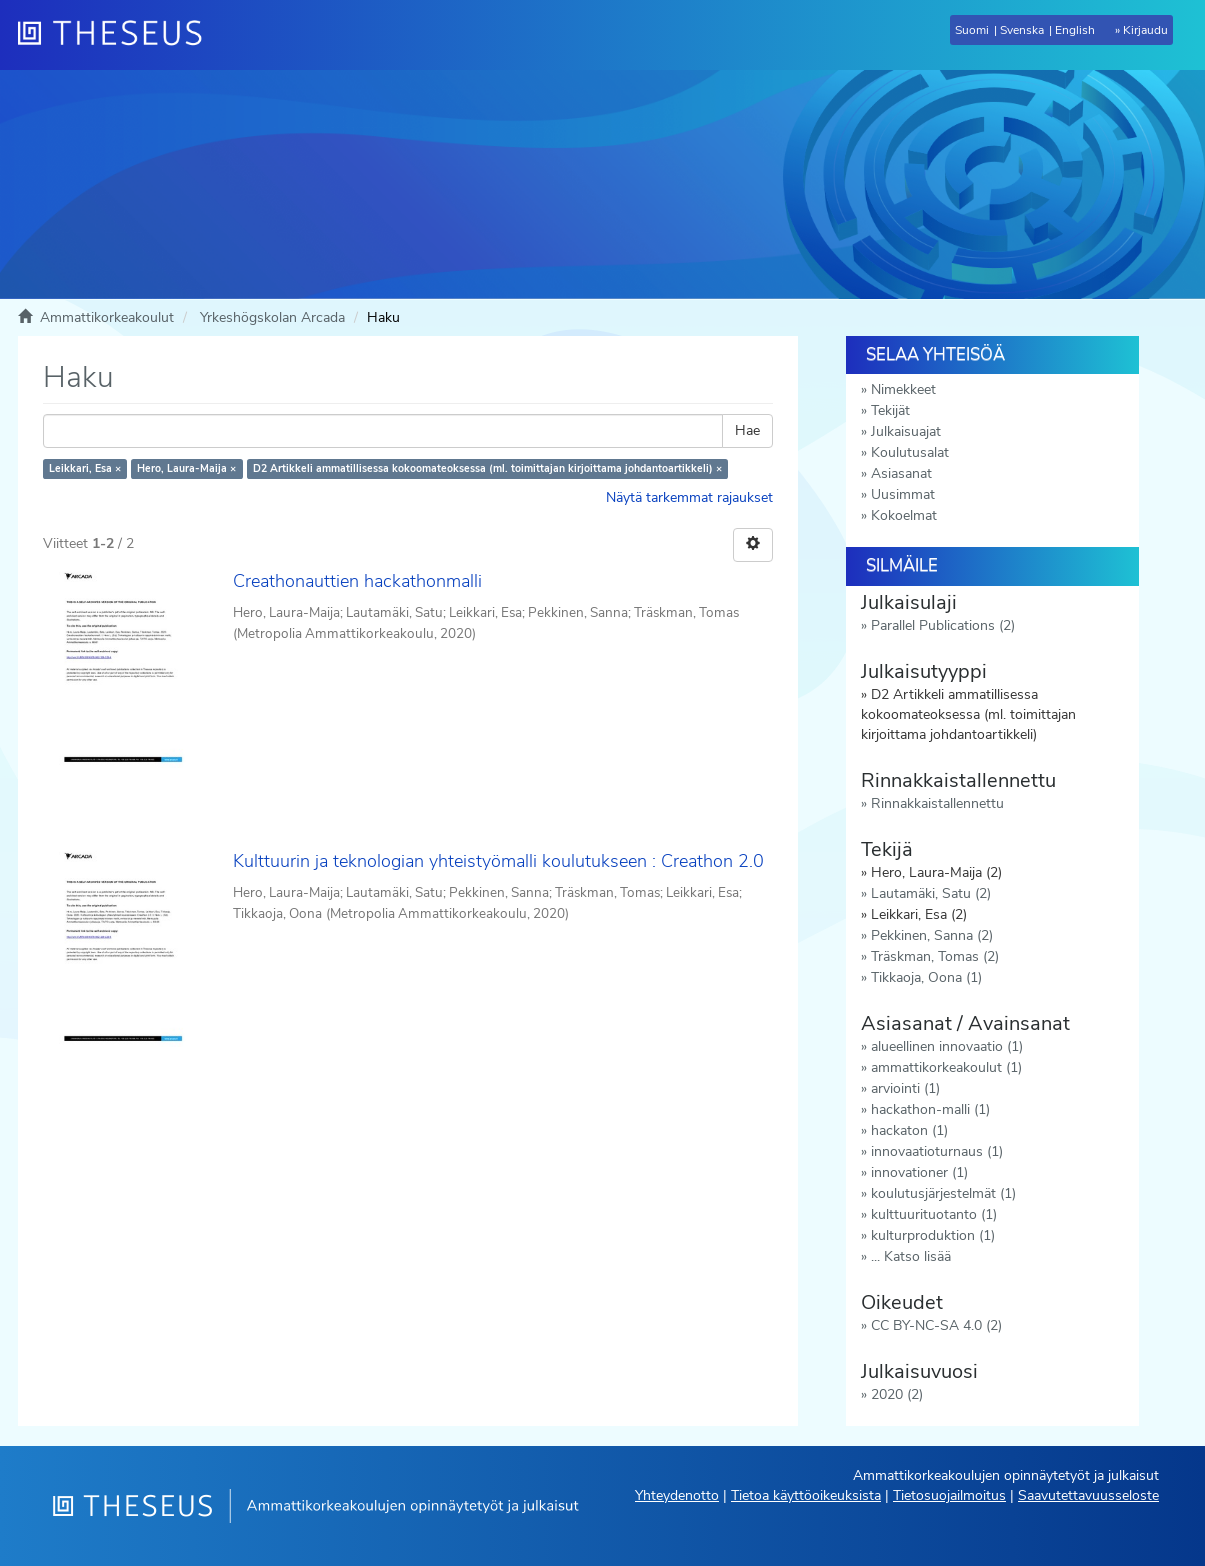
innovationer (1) (919, 1172)
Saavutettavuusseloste (1088, 1495)
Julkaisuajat (906, 431)
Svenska (1022, 30)
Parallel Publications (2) (943, 625)
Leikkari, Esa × (85, 468)
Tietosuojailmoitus (949, 1495)
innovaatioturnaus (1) (937, 1151)
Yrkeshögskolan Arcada (272, 317)
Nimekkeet (903, 389)
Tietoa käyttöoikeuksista (806, 1495)
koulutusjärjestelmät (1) (943, 1193)
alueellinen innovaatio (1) (947, 1046)
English (1075, 30)
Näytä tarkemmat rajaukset (689, 497)
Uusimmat (903, 494)
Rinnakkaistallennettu (937, 803)
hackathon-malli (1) (930, 1109)
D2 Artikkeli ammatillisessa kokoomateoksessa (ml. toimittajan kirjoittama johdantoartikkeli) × (487, 468)
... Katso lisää (911, 1256)
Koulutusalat (910, 452)
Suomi (972, 30)
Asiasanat (901, 473)
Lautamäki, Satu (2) (931, 893)
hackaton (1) (909, 1130)
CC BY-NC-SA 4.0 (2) (936, 1325)
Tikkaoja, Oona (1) (926, 977)
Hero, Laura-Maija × (186, 468)
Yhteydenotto (677, 1495)
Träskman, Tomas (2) (935, 956)
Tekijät (890, 410)
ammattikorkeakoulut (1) (946, 1067)
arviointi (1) (905, 1088)
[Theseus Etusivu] (118, 35)
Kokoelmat (904, 515)
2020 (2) (897, 1394)
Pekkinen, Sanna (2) (932, 935)
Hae (747, 430)
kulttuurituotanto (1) (934, 1214)
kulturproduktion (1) (933, 1235)
